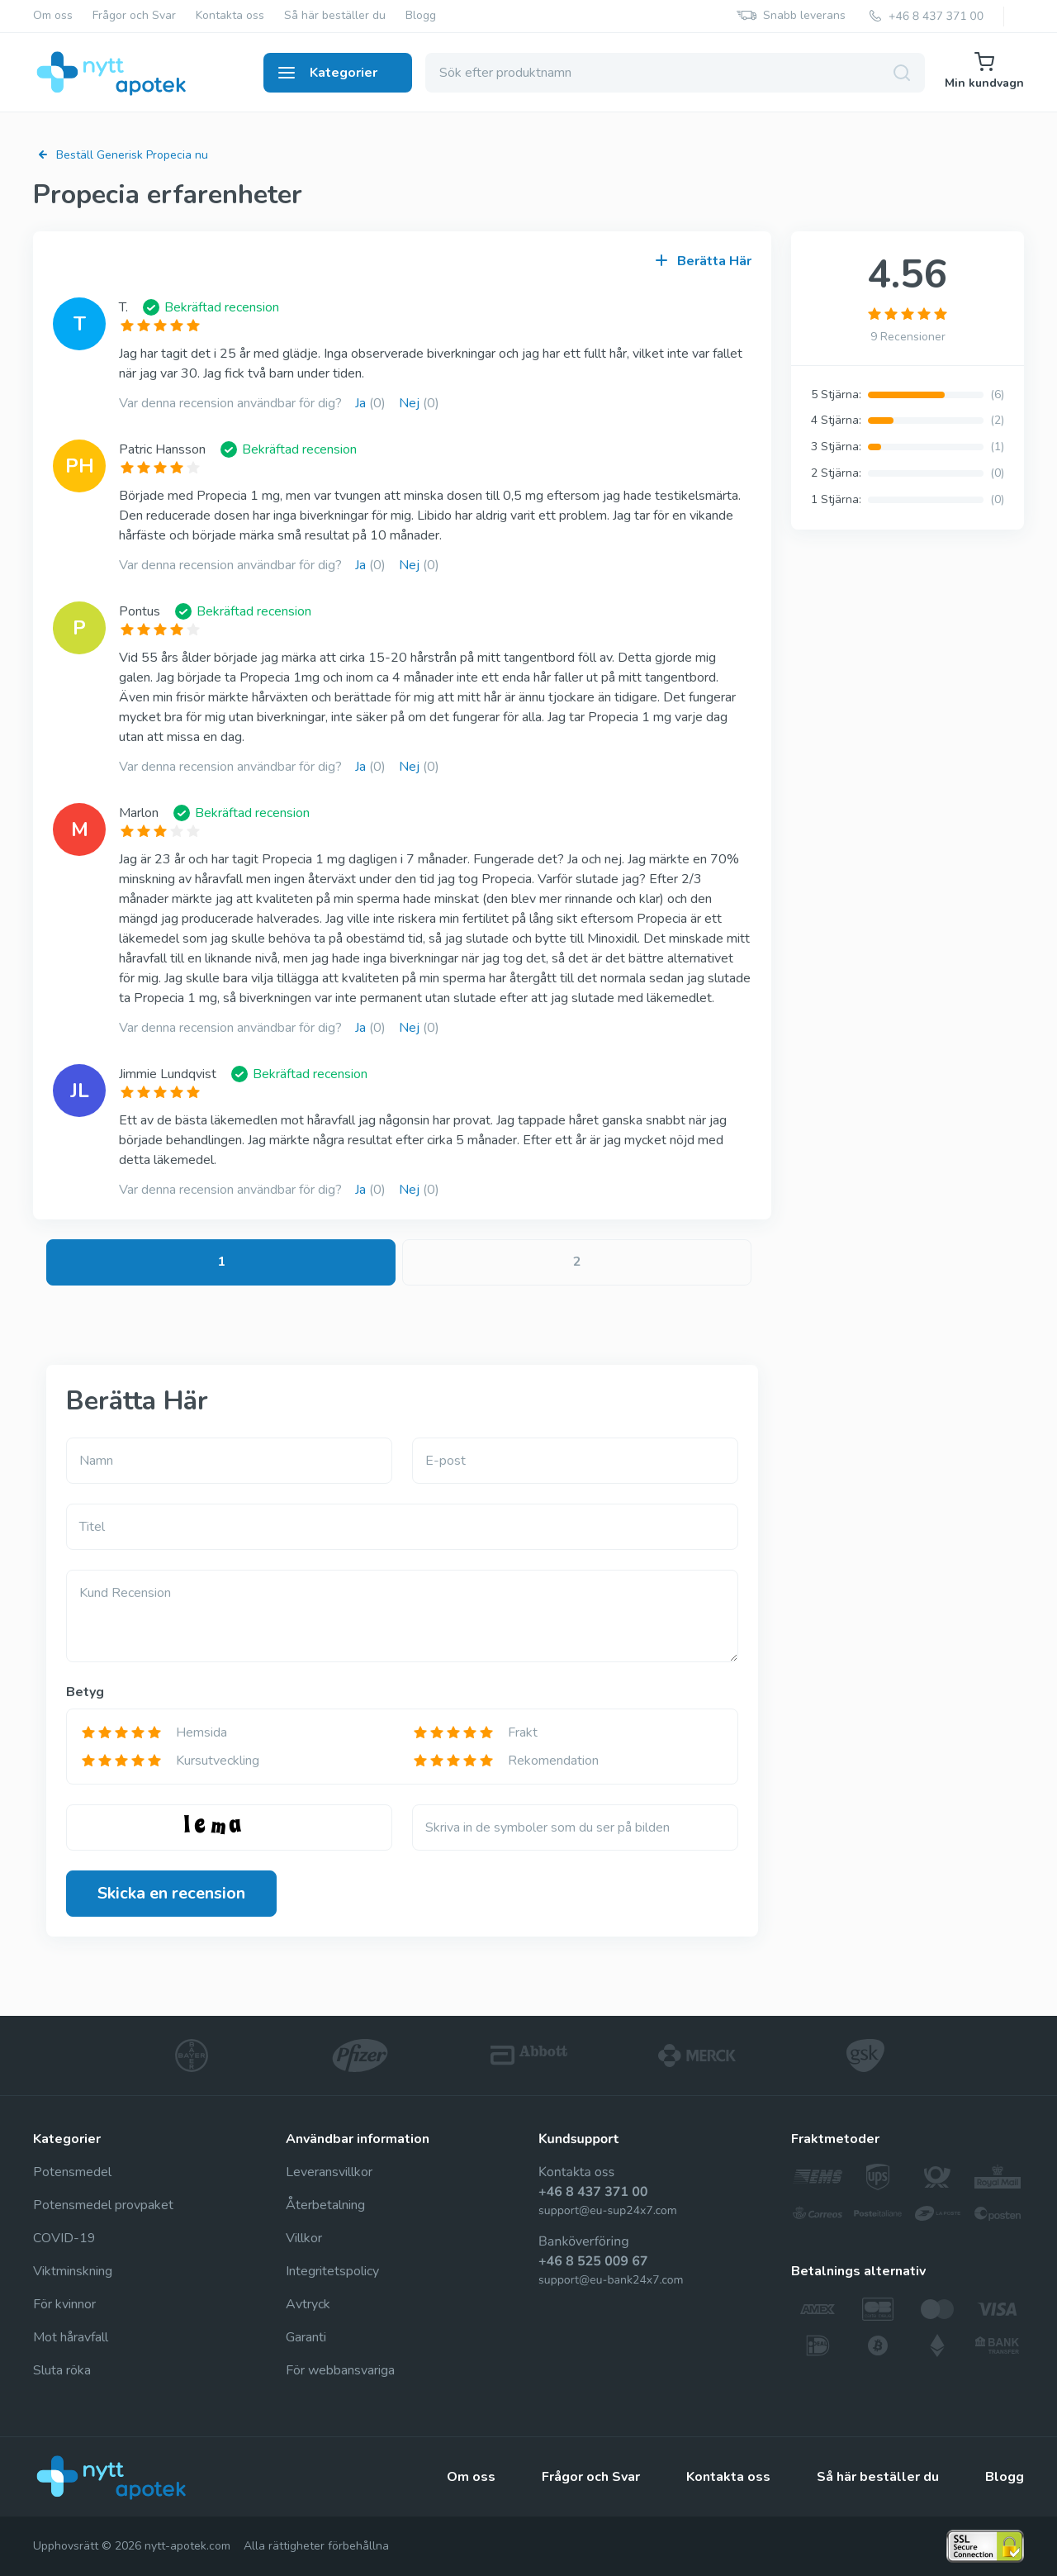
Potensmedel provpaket (103, 2205)
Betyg (85, 1692)
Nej (419, 403)
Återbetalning (325, 2205)
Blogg (420, 16)
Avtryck (308, 2304)
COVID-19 (64, 2238)
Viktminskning (72, 2271)
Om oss (53, 16)
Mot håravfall (70, 2337)
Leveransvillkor (329, 2172)
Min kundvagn (984, 71)
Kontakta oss (230, 16)
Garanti (306, 2337)
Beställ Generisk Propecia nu (120, 154)
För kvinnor (64, 2304)
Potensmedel (72, 2172)
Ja (370, 403)
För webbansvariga (340, 2370)
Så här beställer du (335, 16)
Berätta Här (703, 261)
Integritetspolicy (332, 2271)
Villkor (304, 2238)
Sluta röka (62, 2370)
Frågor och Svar (134, 16)
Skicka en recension (171, 1893)
